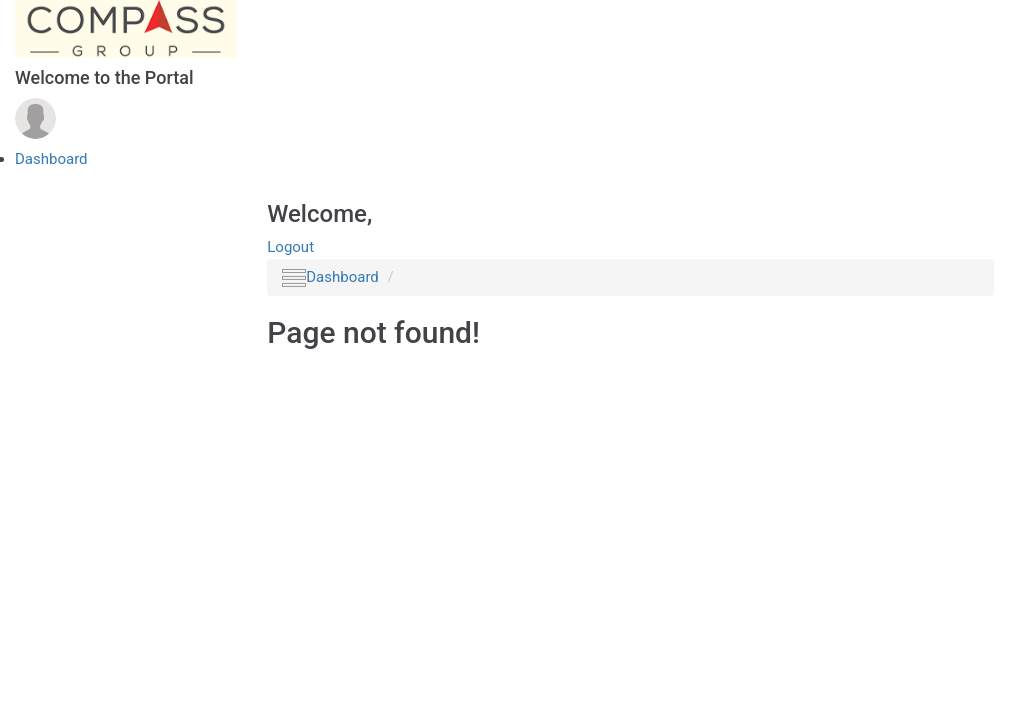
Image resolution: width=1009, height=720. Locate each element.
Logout (290, 247)
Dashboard (51, 159)
